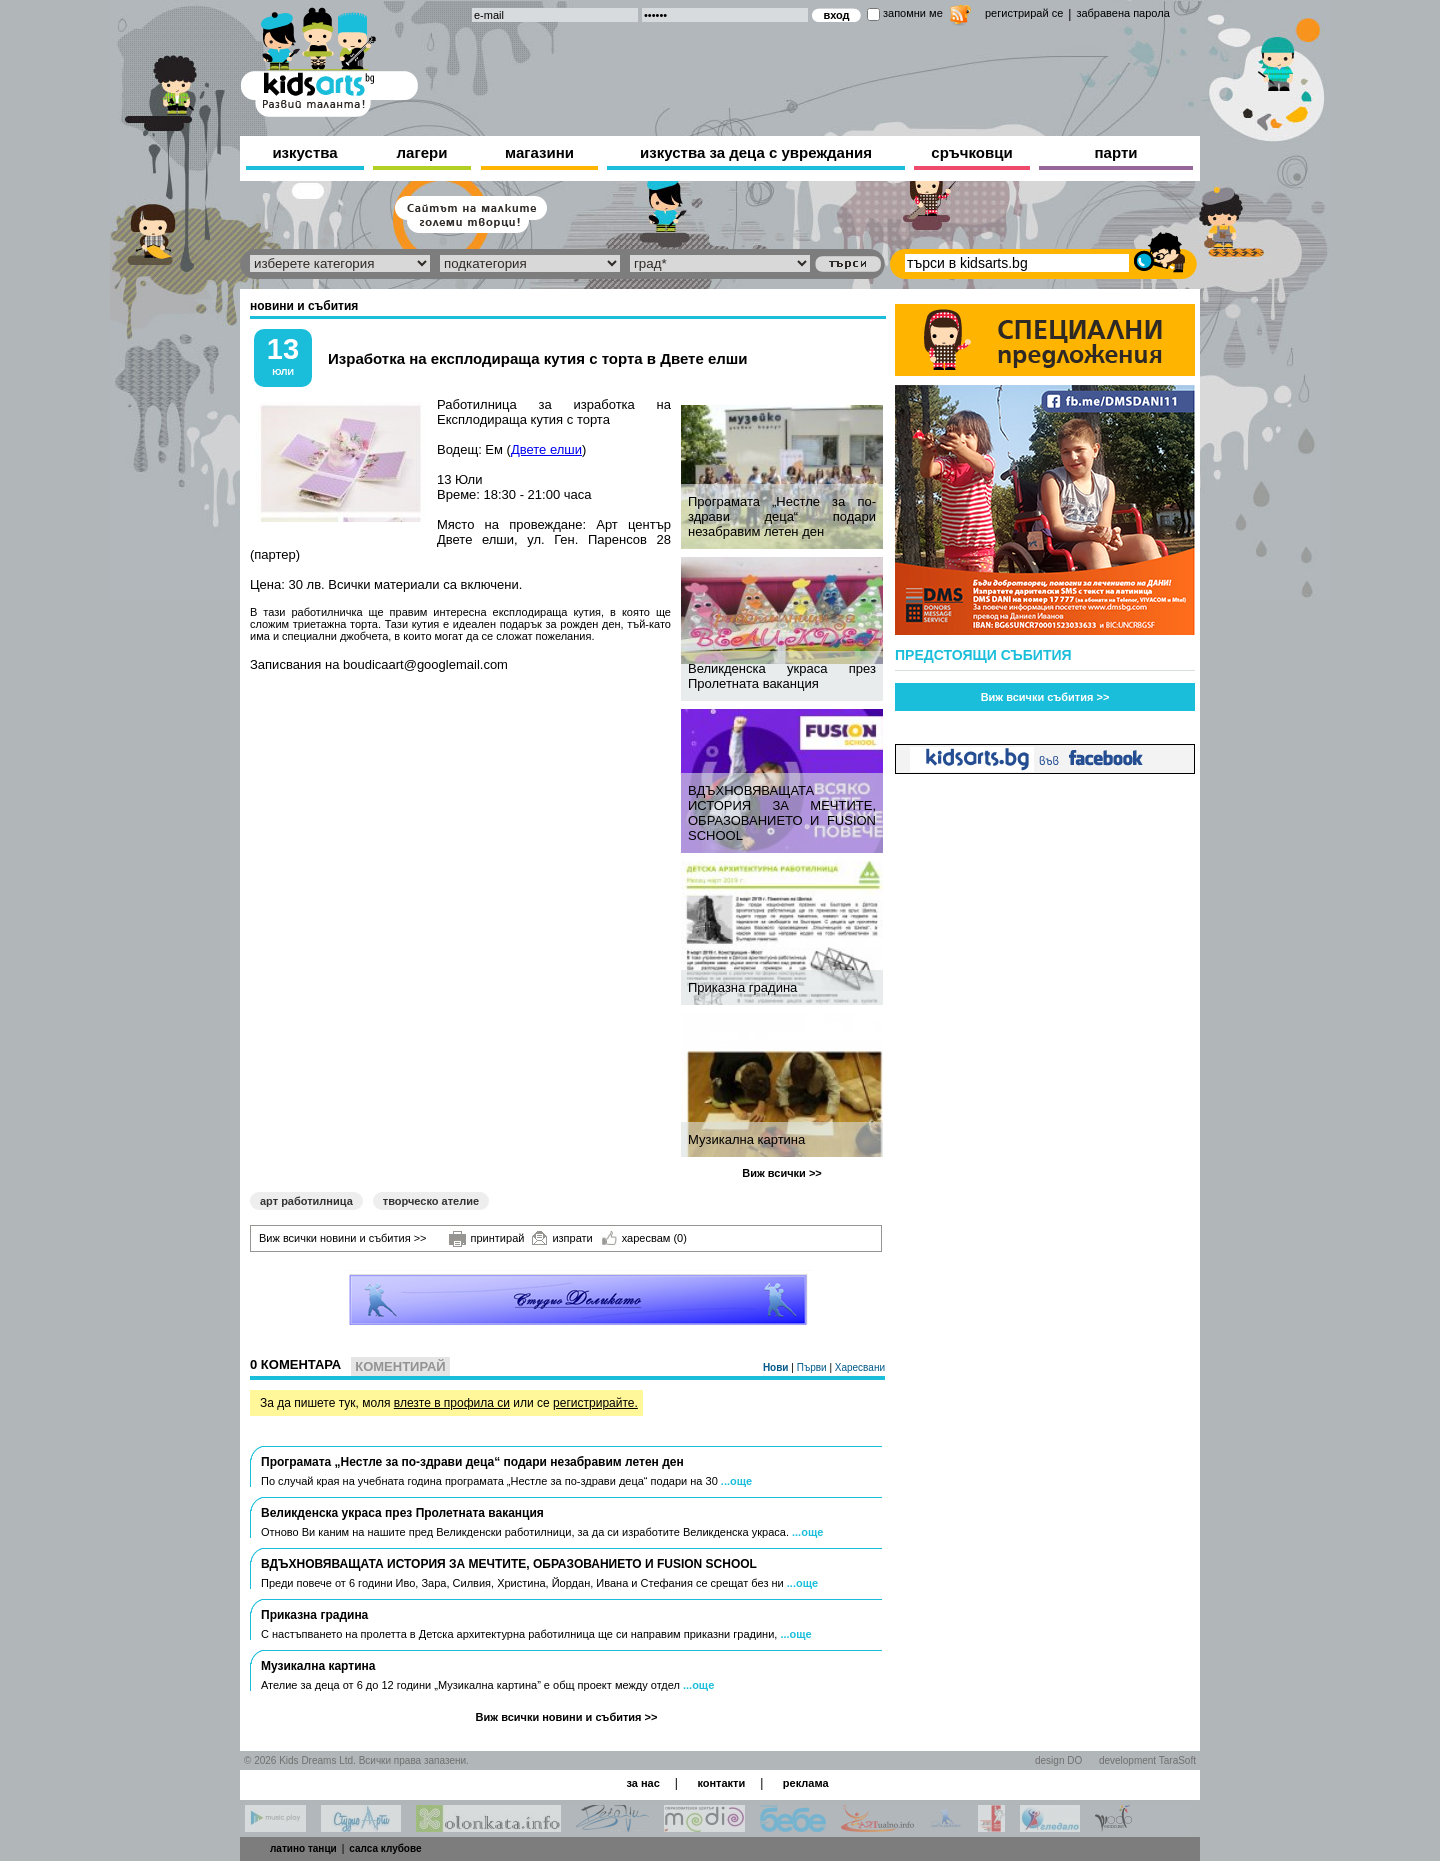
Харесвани (860, 1367)
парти (1116, 152)
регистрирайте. (595, 1403)
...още (736, 1481)
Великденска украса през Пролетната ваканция (782, 676)
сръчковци (971, 152)
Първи (813, 1367)
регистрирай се (1024, 13)
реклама (806, 1783)
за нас (642, 1783)
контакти (721, 1783)
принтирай (487, 1239)
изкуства (304, 152)
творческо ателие (431, 1201)
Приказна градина (742, 987)
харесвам (644, 1238)
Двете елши (546, 449)
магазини (539, 152)
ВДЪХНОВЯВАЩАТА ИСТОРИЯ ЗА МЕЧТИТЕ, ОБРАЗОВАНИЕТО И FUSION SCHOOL (782, 813)
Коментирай (400, 1366)
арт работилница (306, 1201)
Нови (777, 1367)
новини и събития (304, 306)
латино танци (303, 1848)
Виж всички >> (782, 1173)
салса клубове (385, 1848)
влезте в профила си (452, 1403)
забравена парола (1122, 13)
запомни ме (913, 13)
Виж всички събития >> (1045, 697)
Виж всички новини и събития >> (343, 1238)
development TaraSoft (1147, 1760)
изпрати (562, 1238)
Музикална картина (746, 1139)
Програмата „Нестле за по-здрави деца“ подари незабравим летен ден (782, 516)
